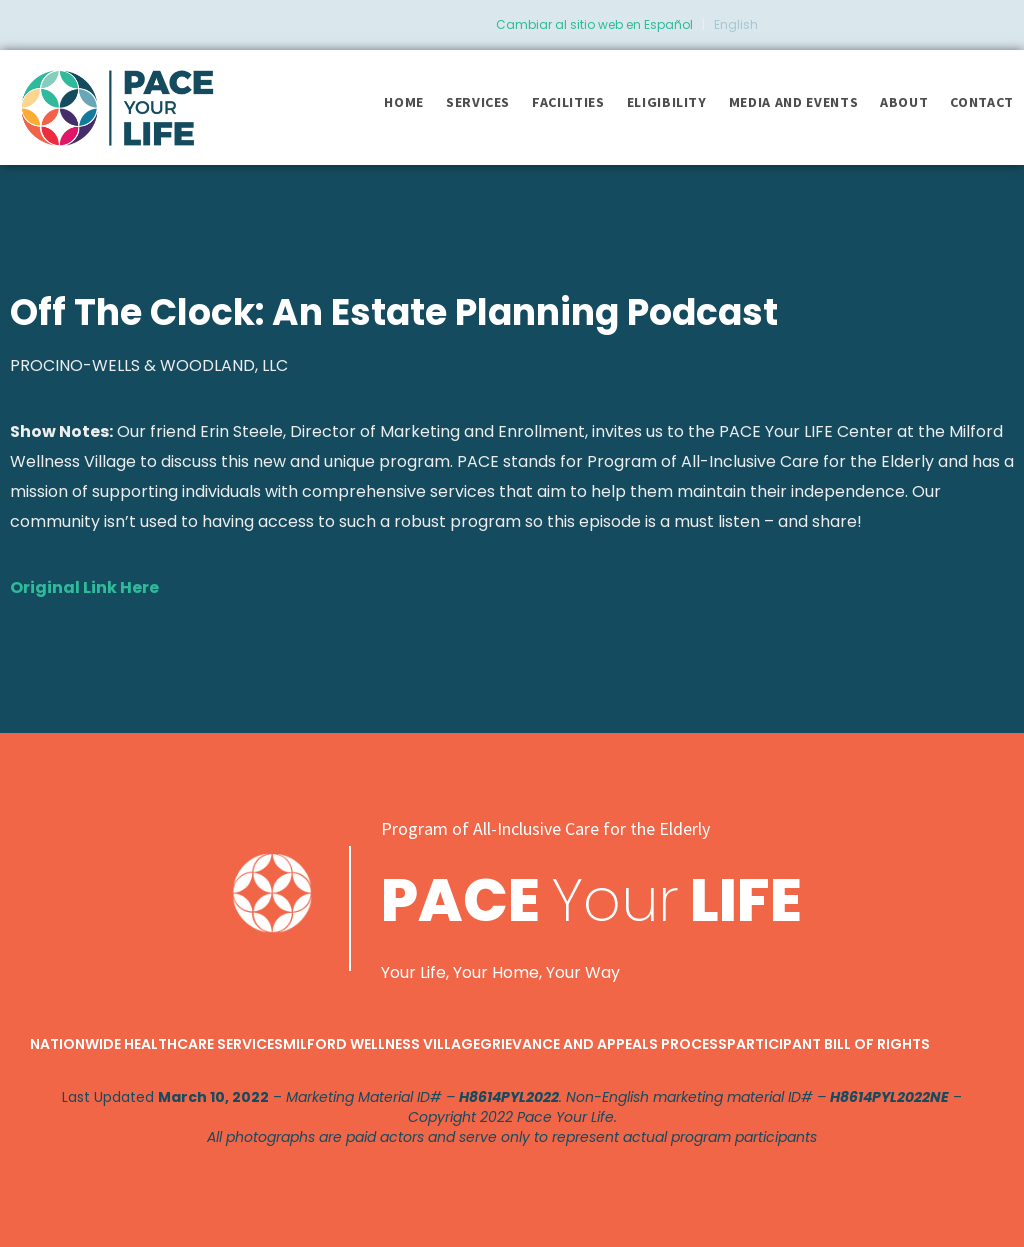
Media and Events (793, 102)
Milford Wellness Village (381, 1044)
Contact (982, 102)
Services (478, 102)
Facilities (568, 102)
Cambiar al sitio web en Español (594, 24)
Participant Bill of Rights (828, 1044)
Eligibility (667, 102)
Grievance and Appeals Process (603, 1044)
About (904, 102)
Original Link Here (84, 587)
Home (404, 102)
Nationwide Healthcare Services (156, 1044)
